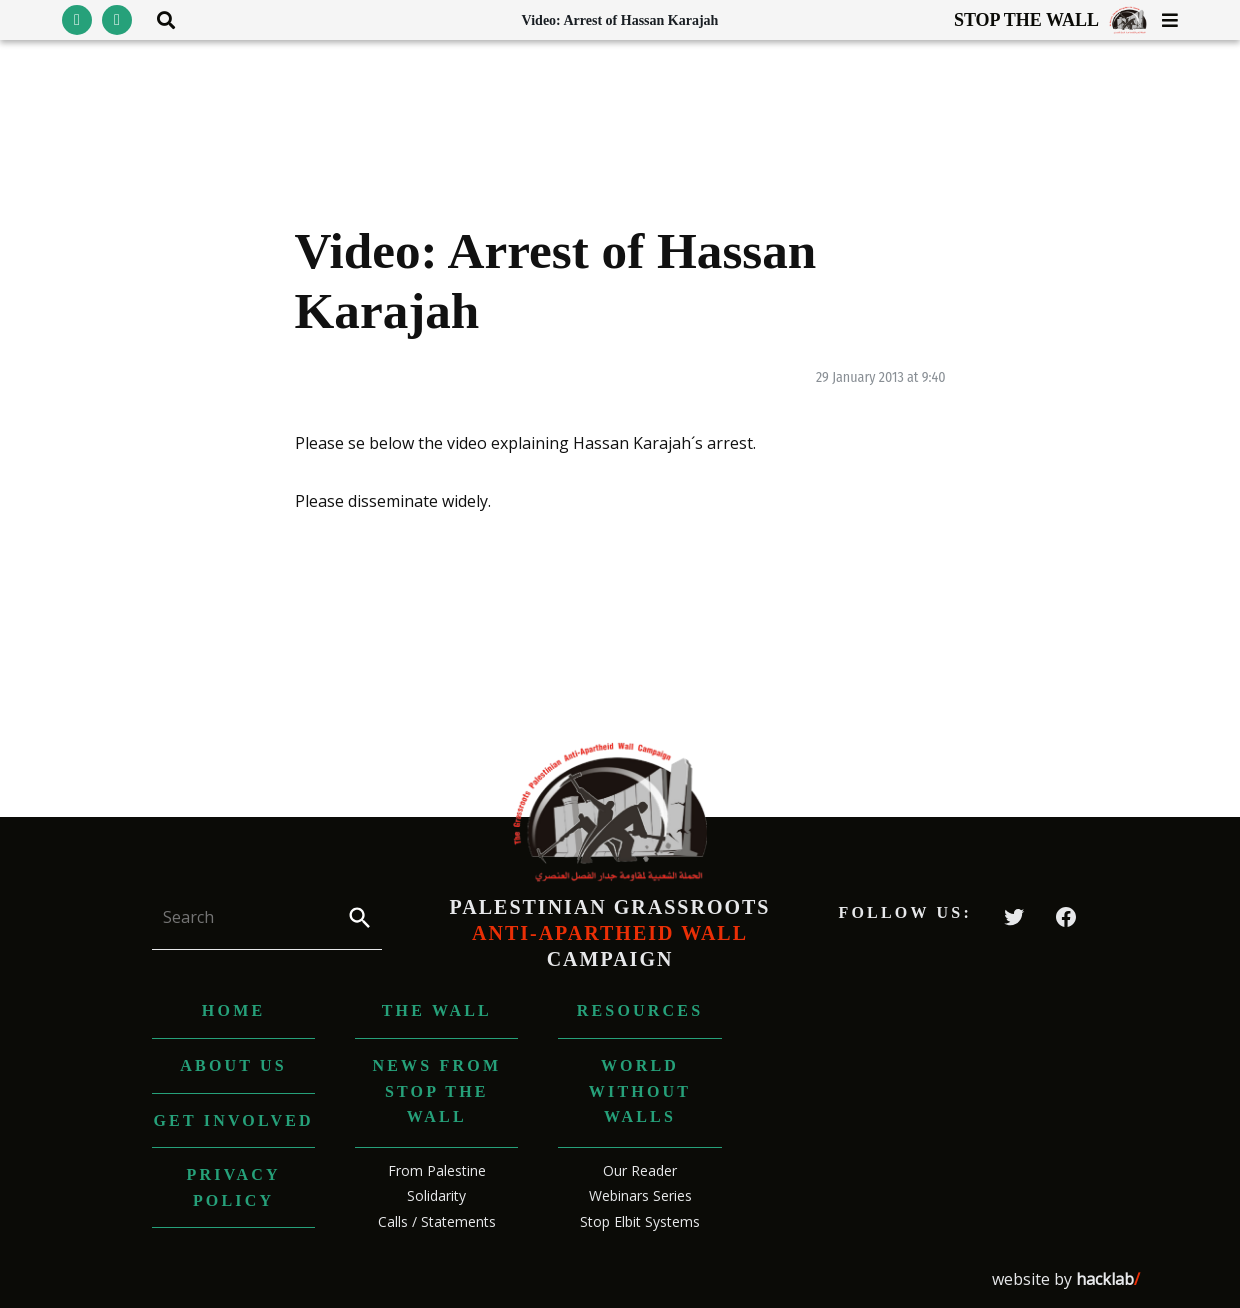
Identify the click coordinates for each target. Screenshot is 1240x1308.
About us (233, 1065)
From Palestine (437, 1170)
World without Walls (640, 1091)
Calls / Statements (437, 1221)
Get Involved (233, 1120)
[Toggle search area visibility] (158, 20)
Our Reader (640, 1170)
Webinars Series (640, 1195)
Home (233, 1010)
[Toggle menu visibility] (1162, 20)
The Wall (437, 1010)
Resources (640, 1010)
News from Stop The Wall (436, 1091)
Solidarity (436, 1195)
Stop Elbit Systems (640, 1221)
